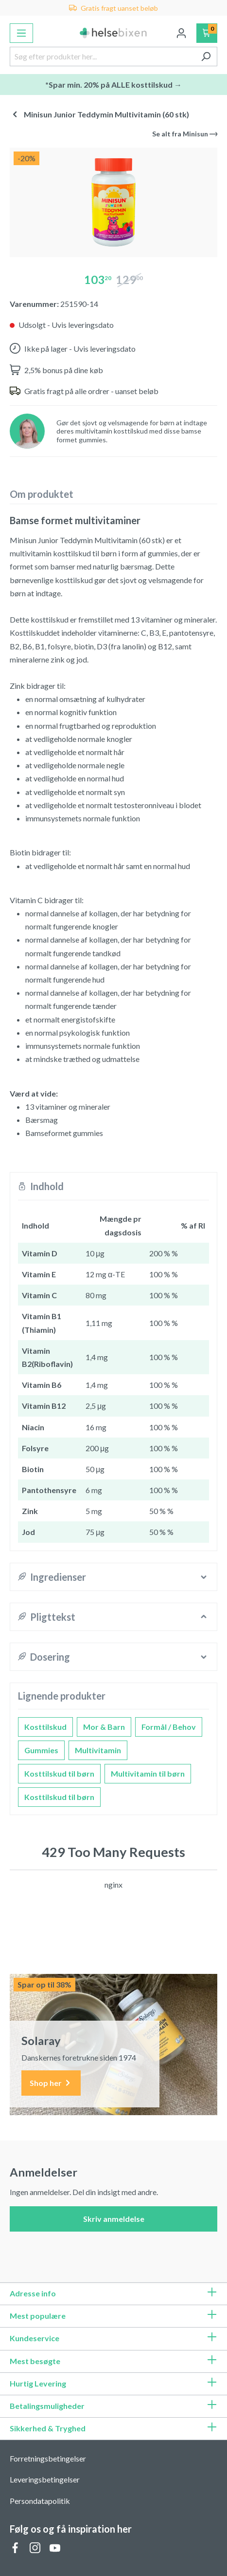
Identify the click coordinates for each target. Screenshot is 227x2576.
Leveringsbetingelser (45, 2479)
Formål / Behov (168, 1726)
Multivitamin (98, 1750)
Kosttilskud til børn (59, 1773)
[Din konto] (181, 33)
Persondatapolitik (40, 2500)
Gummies (41, 1750)
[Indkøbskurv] (206, 33)
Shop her (51, 2083)
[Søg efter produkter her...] (102, 56)
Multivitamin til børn (148, 1773)
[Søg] (205, 56)
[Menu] (21, 33)
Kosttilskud (45, 1726)
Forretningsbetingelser (48, 2458)
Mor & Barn (104, 1726)
